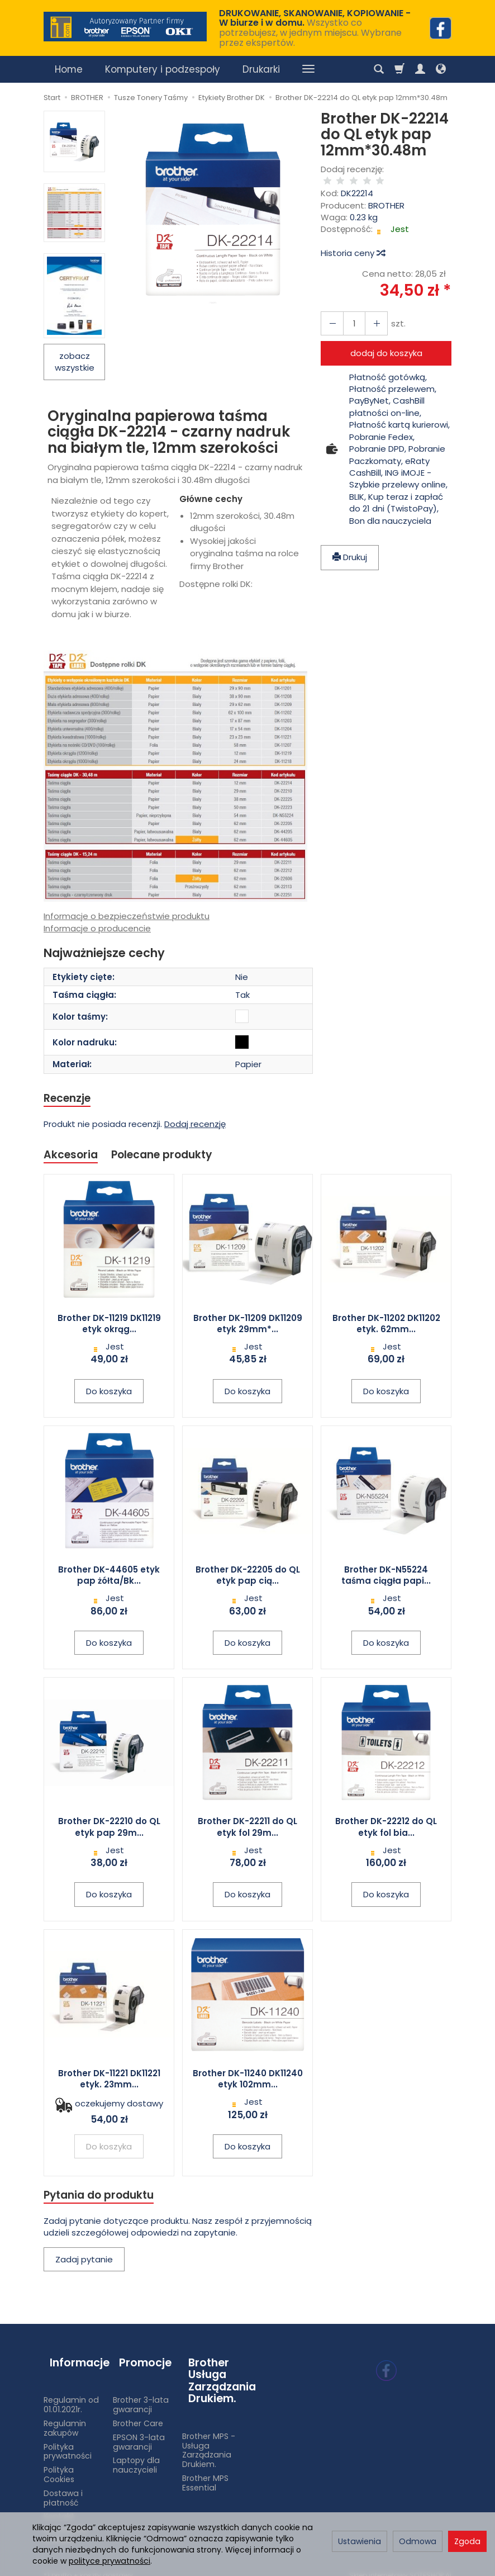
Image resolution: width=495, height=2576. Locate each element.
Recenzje (70, 1099)
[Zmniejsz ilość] (370, 312)
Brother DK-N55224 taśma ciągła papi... (386, 1578)
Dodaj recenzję (195, 1125)
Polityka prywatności (68, 2440)
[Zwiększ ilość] (330, 312)
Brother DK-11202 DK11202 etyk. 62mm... (386, 1326)
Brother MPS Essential (205, 2472)
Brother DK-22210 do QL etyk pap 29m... (109, 1830)
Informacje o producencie (97, 928)
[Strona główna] (125, 26)
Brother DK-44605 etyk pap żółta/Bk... (109, 1578)
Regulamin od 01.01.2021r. (71, 2394)
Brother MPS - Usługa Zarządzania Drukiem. (208, 2439)
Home (69, 69)
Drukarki (261, 69)
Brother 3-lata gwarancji (141, 2394)
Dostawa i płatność (63, 2487)
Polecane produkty (171, 1157)
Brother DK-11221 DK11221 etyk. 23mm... (109, 2082)
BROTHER (386, 194)
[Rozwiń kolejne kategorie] (308, 69)
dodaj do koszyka (386, 342)
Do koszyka (109, 1394)
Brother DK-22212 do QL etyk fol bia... (386, 1830)
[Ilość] (350, 312)
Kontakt (59, 2505)
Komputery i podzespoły (162, 69)
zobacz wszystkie (74, 361)
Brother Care (138, 2412)
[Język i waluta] (440, 69)
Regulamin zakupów (65, 2417)
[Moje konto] (420, 69)
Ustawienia (359, 2541)
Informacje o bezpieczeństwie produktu (127, 916)
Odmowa (417, 2541)
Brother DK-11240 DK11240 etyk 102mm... (248, 2082)
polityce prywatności (109, 2560)
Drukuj (349, 546)
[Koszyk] (399, 69)
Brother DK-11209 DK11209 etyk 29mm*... (247, 1326)
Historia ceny (352, 242)
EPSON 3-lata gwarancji (139, 2431)
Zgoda (467, 2541)
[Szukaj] (378, 69)
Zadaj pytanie (84, 2264)
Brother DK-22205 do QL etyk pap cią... (248, 1578)
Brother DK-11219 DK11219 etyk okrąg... (109, 1326)
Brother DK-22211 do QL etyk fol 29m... (247, 1830)
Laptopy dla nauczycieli (136, 2454)
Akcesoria (73, 1157)
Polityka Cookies (59, 2464)
